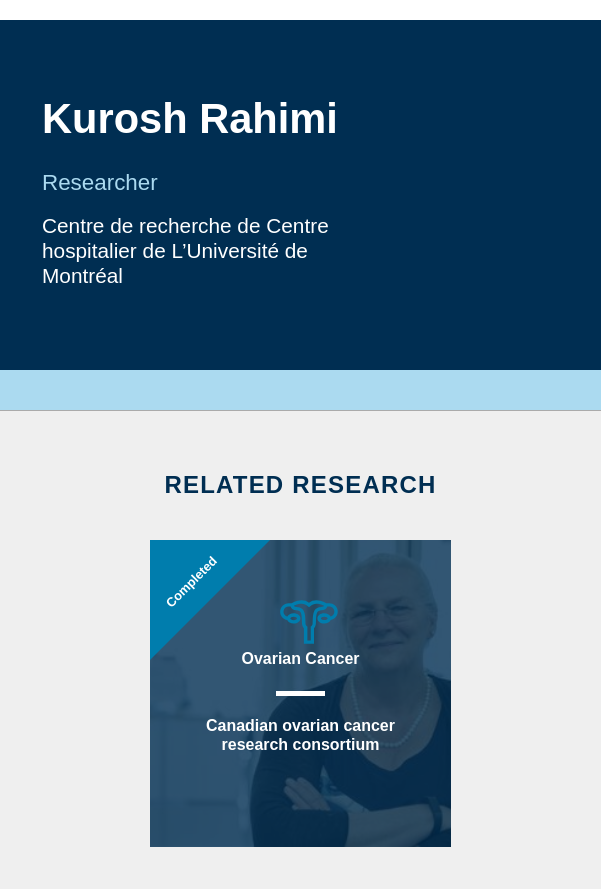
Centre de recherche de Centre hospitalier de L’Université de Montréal (185, 250)
